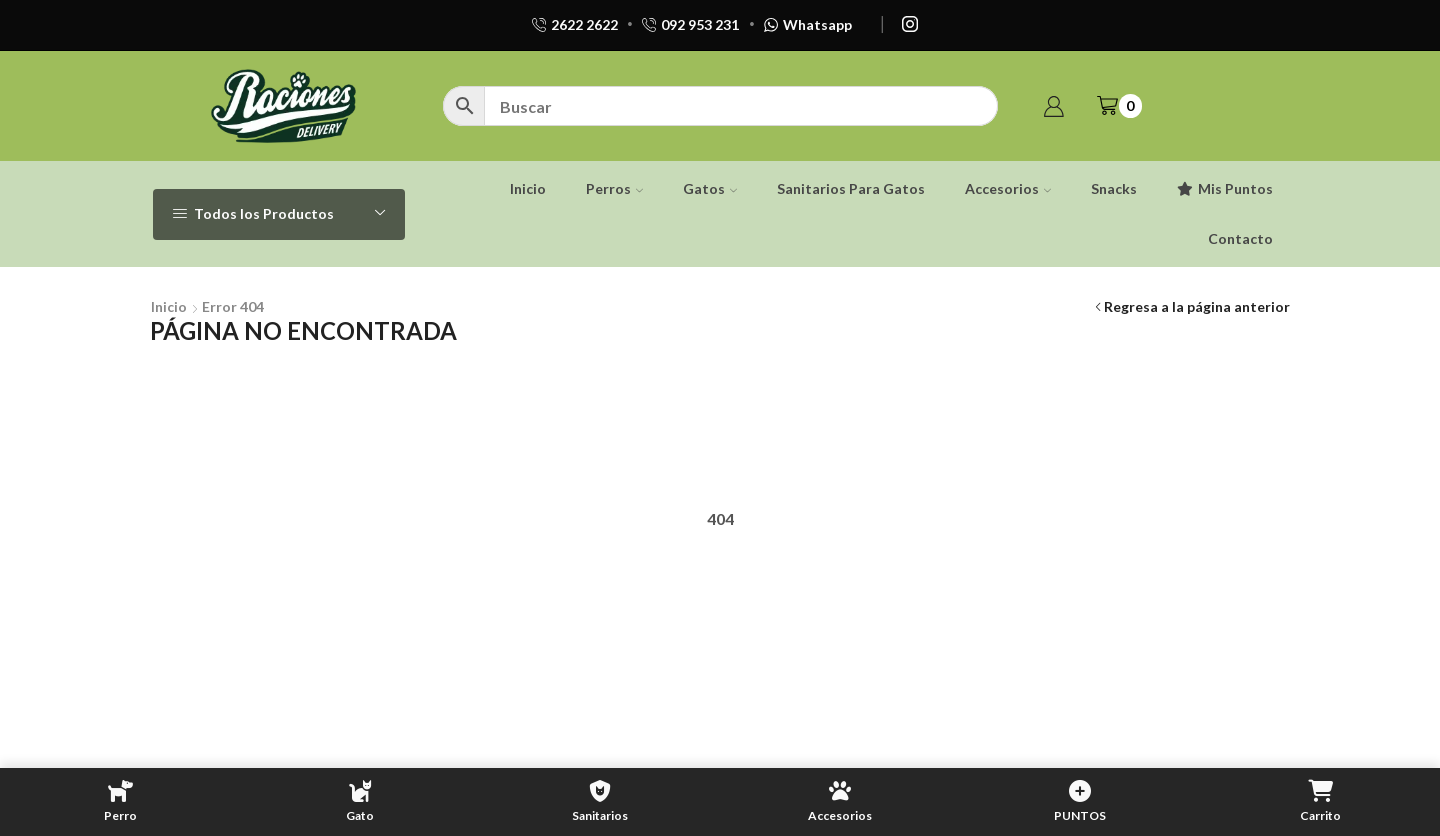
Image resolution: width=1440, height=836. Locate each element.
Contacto (1240, 238)
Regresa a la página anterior (1197, 306)
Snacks (1114, 188)
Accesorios (1008, 188)
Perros (614, 188)
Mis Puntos (1225, 188)
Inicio (528, 188)
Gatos (710, 188)
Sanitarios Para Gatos (851, 188)
